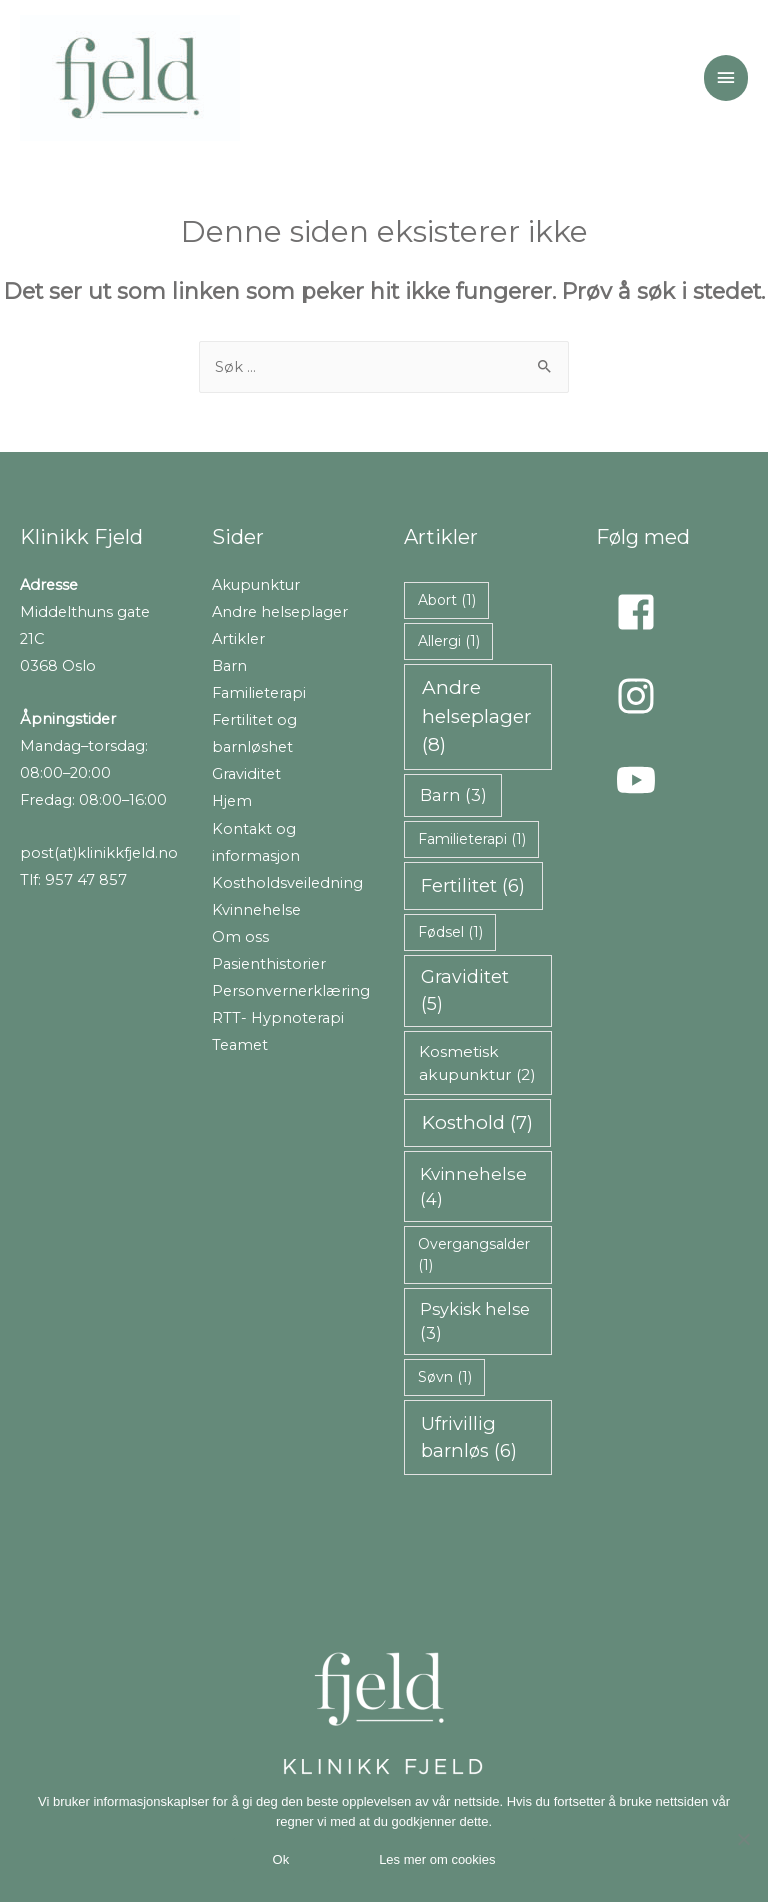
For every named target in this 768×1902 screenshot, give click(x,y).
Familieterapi (259, 693)
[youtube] (642, 780)
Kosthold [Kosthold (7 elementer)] (477, 1122)
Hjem (232, 801)
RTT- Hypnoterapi (278, 1018)
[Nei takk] (743, 1839)
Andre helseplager (280, 612)
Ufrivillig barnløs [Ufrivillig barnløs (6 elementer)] (469, 1437)
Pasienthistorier (269, 964)
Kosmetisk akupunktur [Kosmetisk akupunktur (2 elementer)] (477, 1063)
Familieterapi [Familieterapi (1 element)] (472, 839)
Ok (281, 1859)
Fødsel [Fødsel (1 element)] (450, 932)
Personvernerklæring (291, 991)
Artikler (238, 639)
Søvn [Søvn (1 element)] (445, 1377)
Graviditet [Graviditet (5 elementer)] (465, 990)
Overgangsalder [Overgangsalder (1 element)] (474, 1254)
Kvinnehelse (256, 910)
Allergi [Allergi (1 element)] (449, 641)
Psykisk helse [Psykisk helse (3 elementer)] (475, 1321)
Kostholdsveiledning (287, 883)
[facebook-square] (642, 612)
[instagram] (642, 696)
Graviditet (246, 774)
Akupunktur (256, 585)
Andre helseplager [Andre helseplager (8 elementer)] (477, 716)
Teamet (240, 1045)
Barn (229, 666)
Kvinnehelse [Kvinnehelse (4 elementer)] (473, 1186)
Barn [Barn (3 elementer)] (453, 795)
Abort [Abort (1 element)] (447, 600)
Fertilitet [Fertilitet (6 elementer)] (473, 885)
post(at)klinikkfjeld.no (99, 853)
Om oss (240, 937)
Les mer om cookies (437, 1859)
